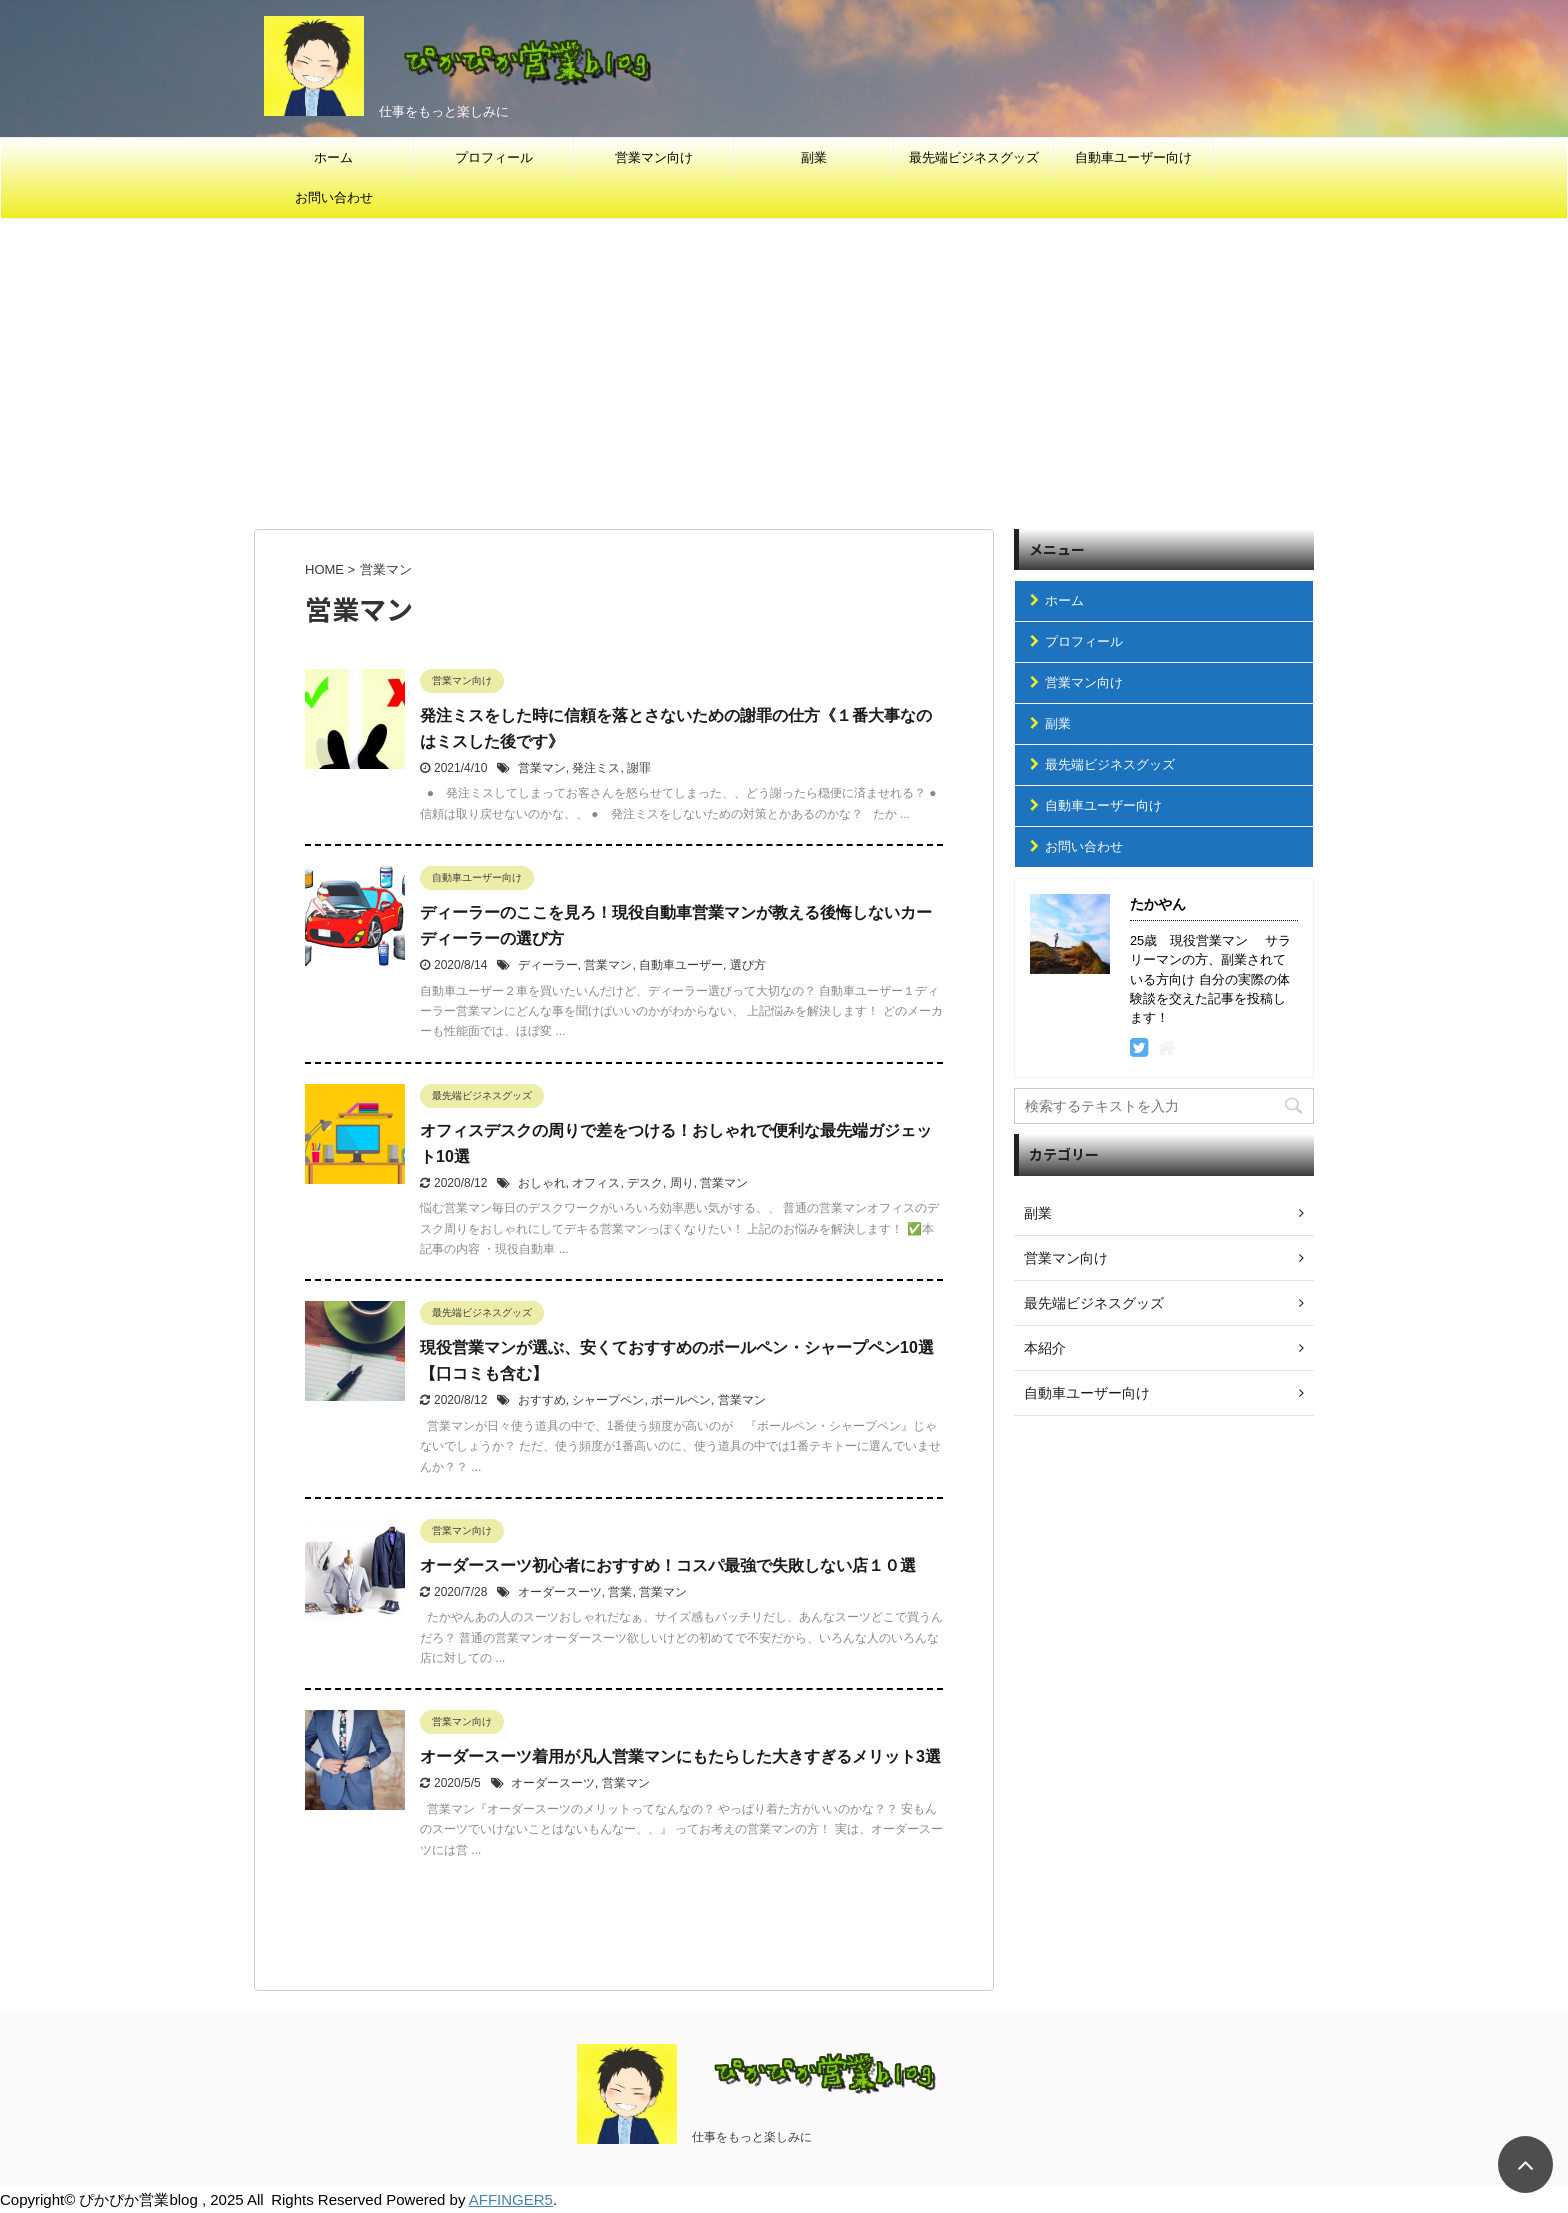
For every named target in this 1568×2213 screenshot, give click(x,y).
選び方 (748, 965)
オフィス (596, 1183)
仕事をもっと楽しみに (752, 2137)
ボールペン (681, 1400)
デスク (645, 1183)
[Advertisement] (784, 369)
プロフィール (494, 157)
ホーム (333, 157)
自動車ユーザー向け (1133, 157)
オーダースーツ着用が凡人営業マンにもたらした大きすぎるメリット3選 (680, 1756)
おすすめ (542, 1400)
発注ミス (596, 768)
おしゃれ (542, 1183)
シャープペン (608, 1400)
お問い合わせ (334, 197)
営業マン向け (654, 157)
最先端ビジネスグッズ (974, 157)
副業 (814, 157)
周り (682, 1183)
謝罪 (639, 768)
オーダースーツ (560, 1592)
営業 (620, 1592)
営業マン (542, 768)
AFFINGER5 (511, 2199)
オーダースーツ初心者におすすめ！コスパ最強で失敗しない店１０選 (668, 1565)
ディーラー (548, 965)
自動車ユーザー (681, 965)
